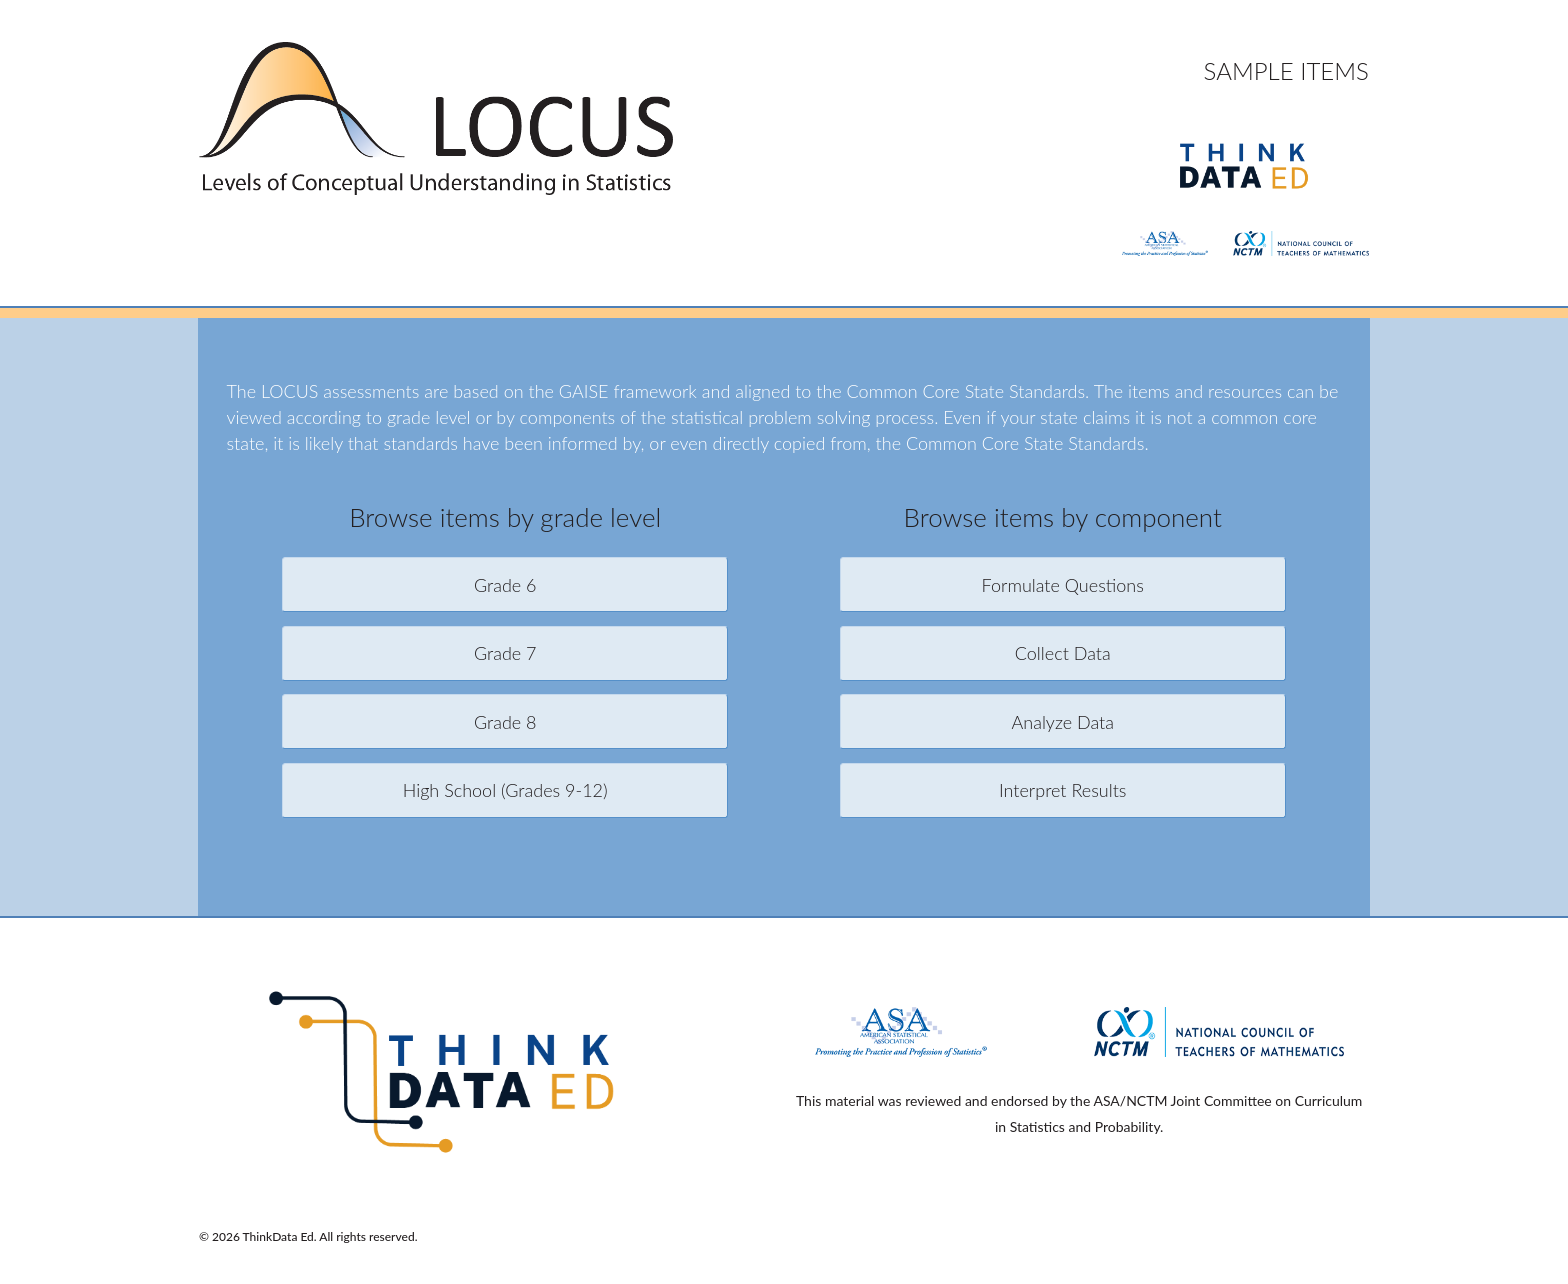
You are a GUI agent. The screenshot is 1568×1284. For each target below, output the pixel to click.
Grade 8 (505, 722)
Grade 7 (505, 653)
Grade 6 (505, 585)
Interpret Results (1063, 790)
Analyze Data (1063, 722)
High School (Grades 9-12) (505, 790)
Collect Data (1063, 653)
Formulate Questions (1063, 585)
